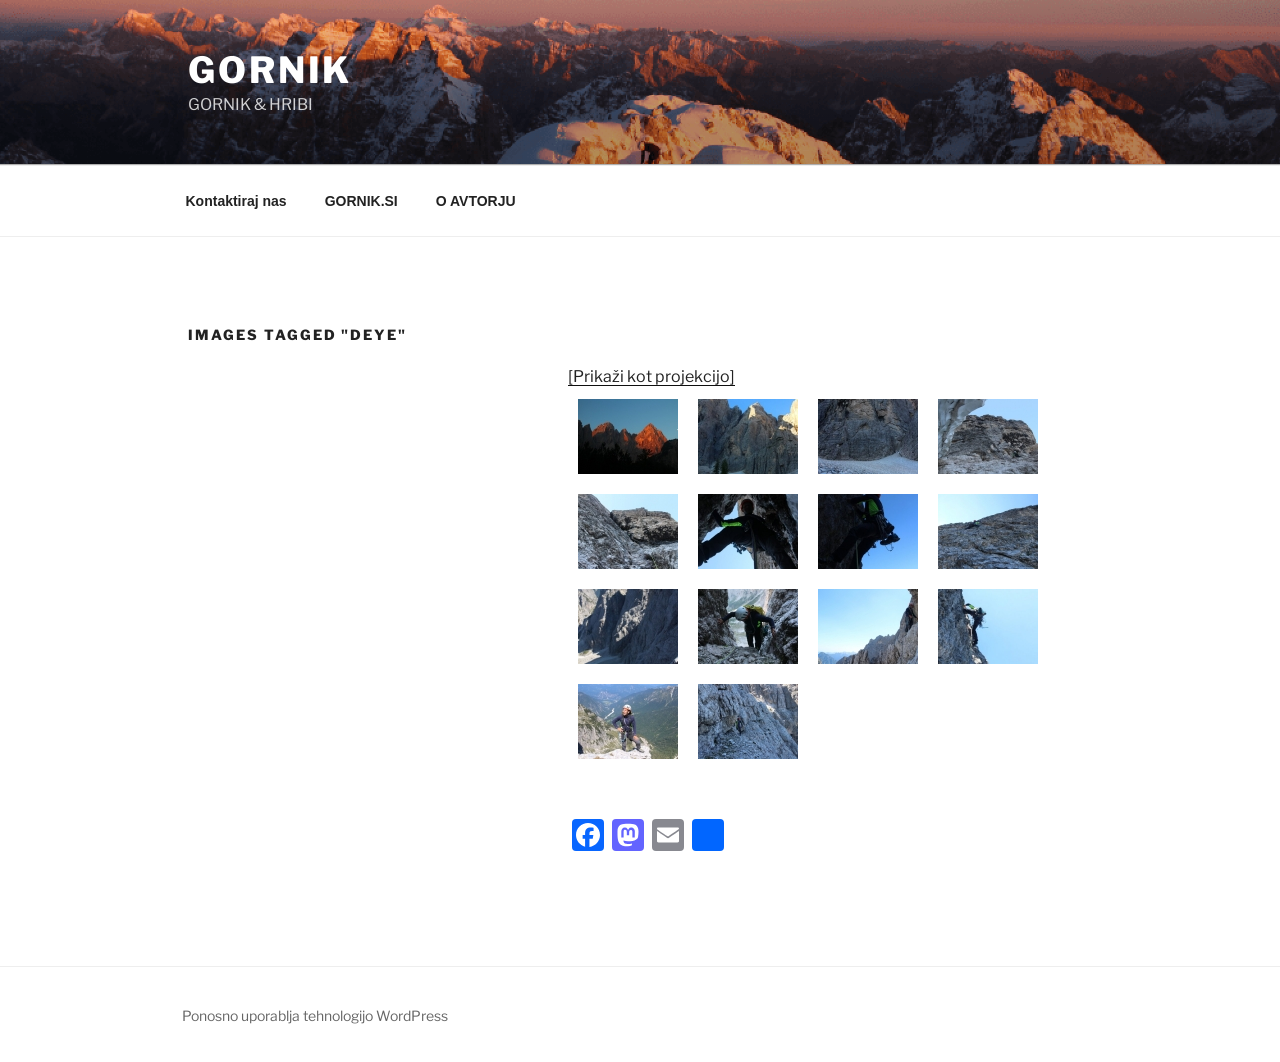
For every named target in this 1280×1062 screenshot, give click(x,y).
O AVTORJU (476, 201)
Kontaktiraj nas (236, 201)
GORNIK (270, 70)
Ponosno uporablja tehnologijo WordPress (315, 1015)
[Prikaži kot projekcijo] (651, 376)
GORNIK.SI (361, 201)
